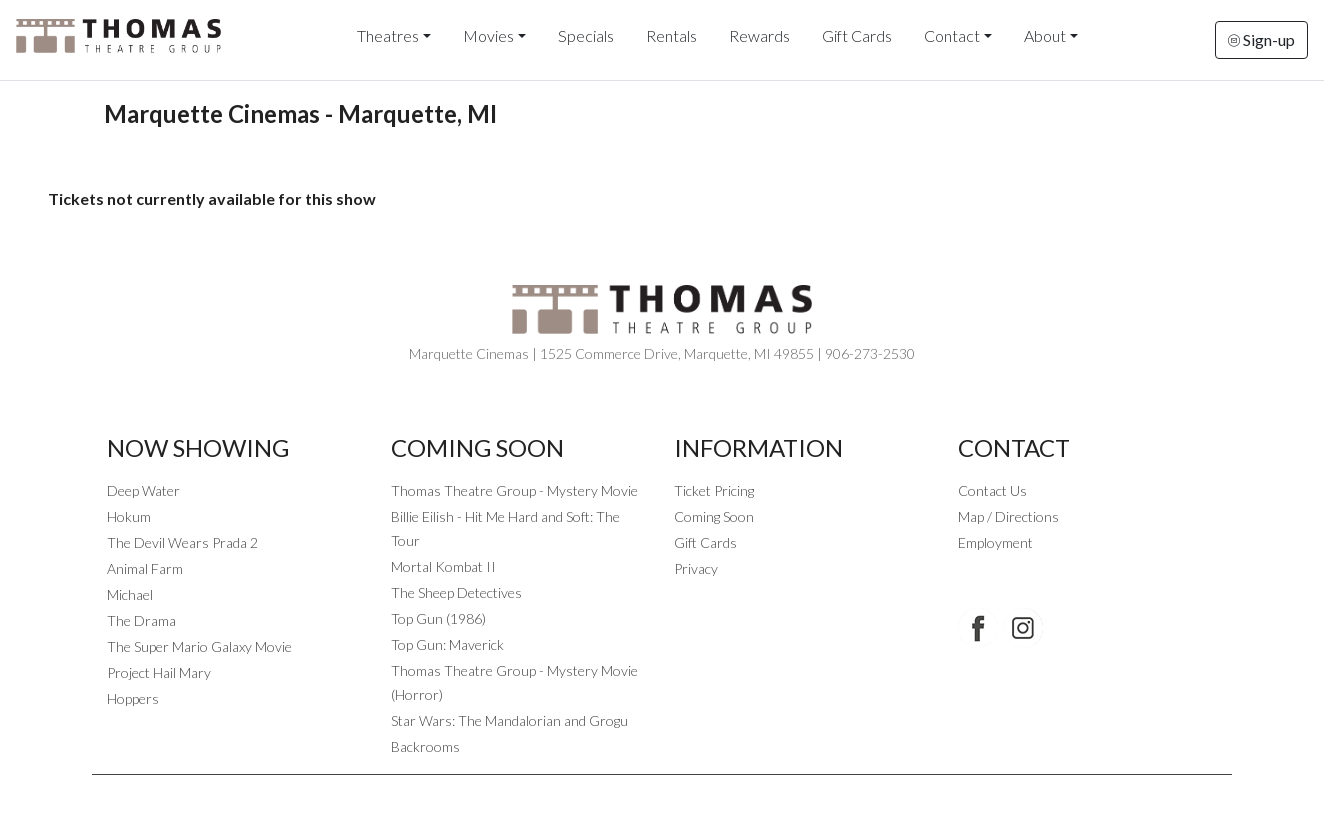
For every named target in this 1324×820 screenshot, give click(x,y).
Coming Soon (714, 516)
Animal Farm (145, 568)
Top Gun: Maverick (447, 644)
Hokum (129, 516)
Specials (586, 35)
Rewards (759, 35)
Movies (488, 35)
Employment (995, 542)
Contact (952, 35)
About (1045, 35)
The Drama (141, 620)
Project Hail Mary (159, 672)
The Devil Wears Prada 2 (182, 542)
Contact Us (992, 490)
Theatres (388, 35)
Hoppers (133, 698)
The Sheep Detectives (456, 592)
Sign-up (1261, 39)
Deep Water (143, 490)
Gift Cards (857, 35)
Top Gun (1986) (438, 618)
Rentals (671, 35)
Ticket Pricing (714, 490)
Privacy (696, 568)
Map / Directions (1008, 516)
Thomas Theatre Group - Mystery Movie (514, 490)
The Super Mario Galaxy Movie (199, 646)
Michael (130, 594)
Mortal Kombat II (443, 566)
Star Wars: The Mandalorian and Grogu (509, 720)
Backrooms (425, 746)
